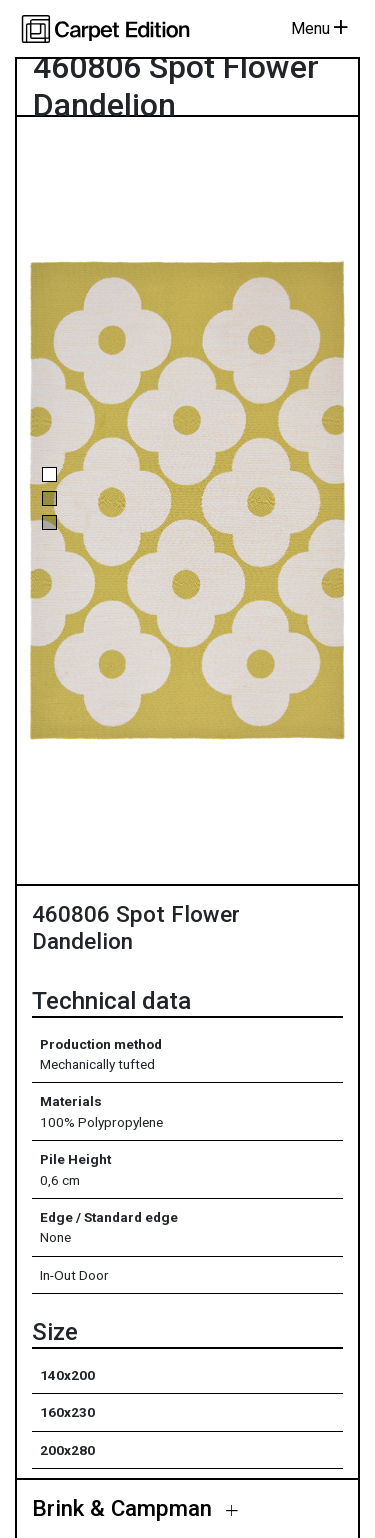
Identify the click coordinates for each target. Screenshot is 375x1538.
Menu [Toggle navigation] (319, 28)
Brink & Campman (125, 1509)
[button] (49, 474)
